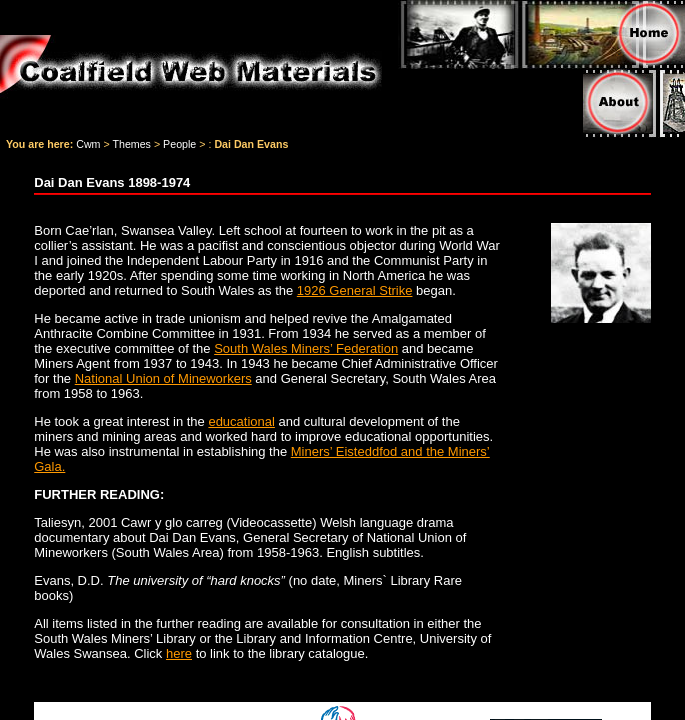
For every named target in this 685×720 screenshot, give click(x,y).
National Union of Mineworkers (163, 378)
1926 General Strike (355, 290)
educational (241, 421)
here (179, 653)
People (179, 144)
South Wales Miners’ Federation (306, 348)
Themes (131, 144)
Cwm (88, 144)
